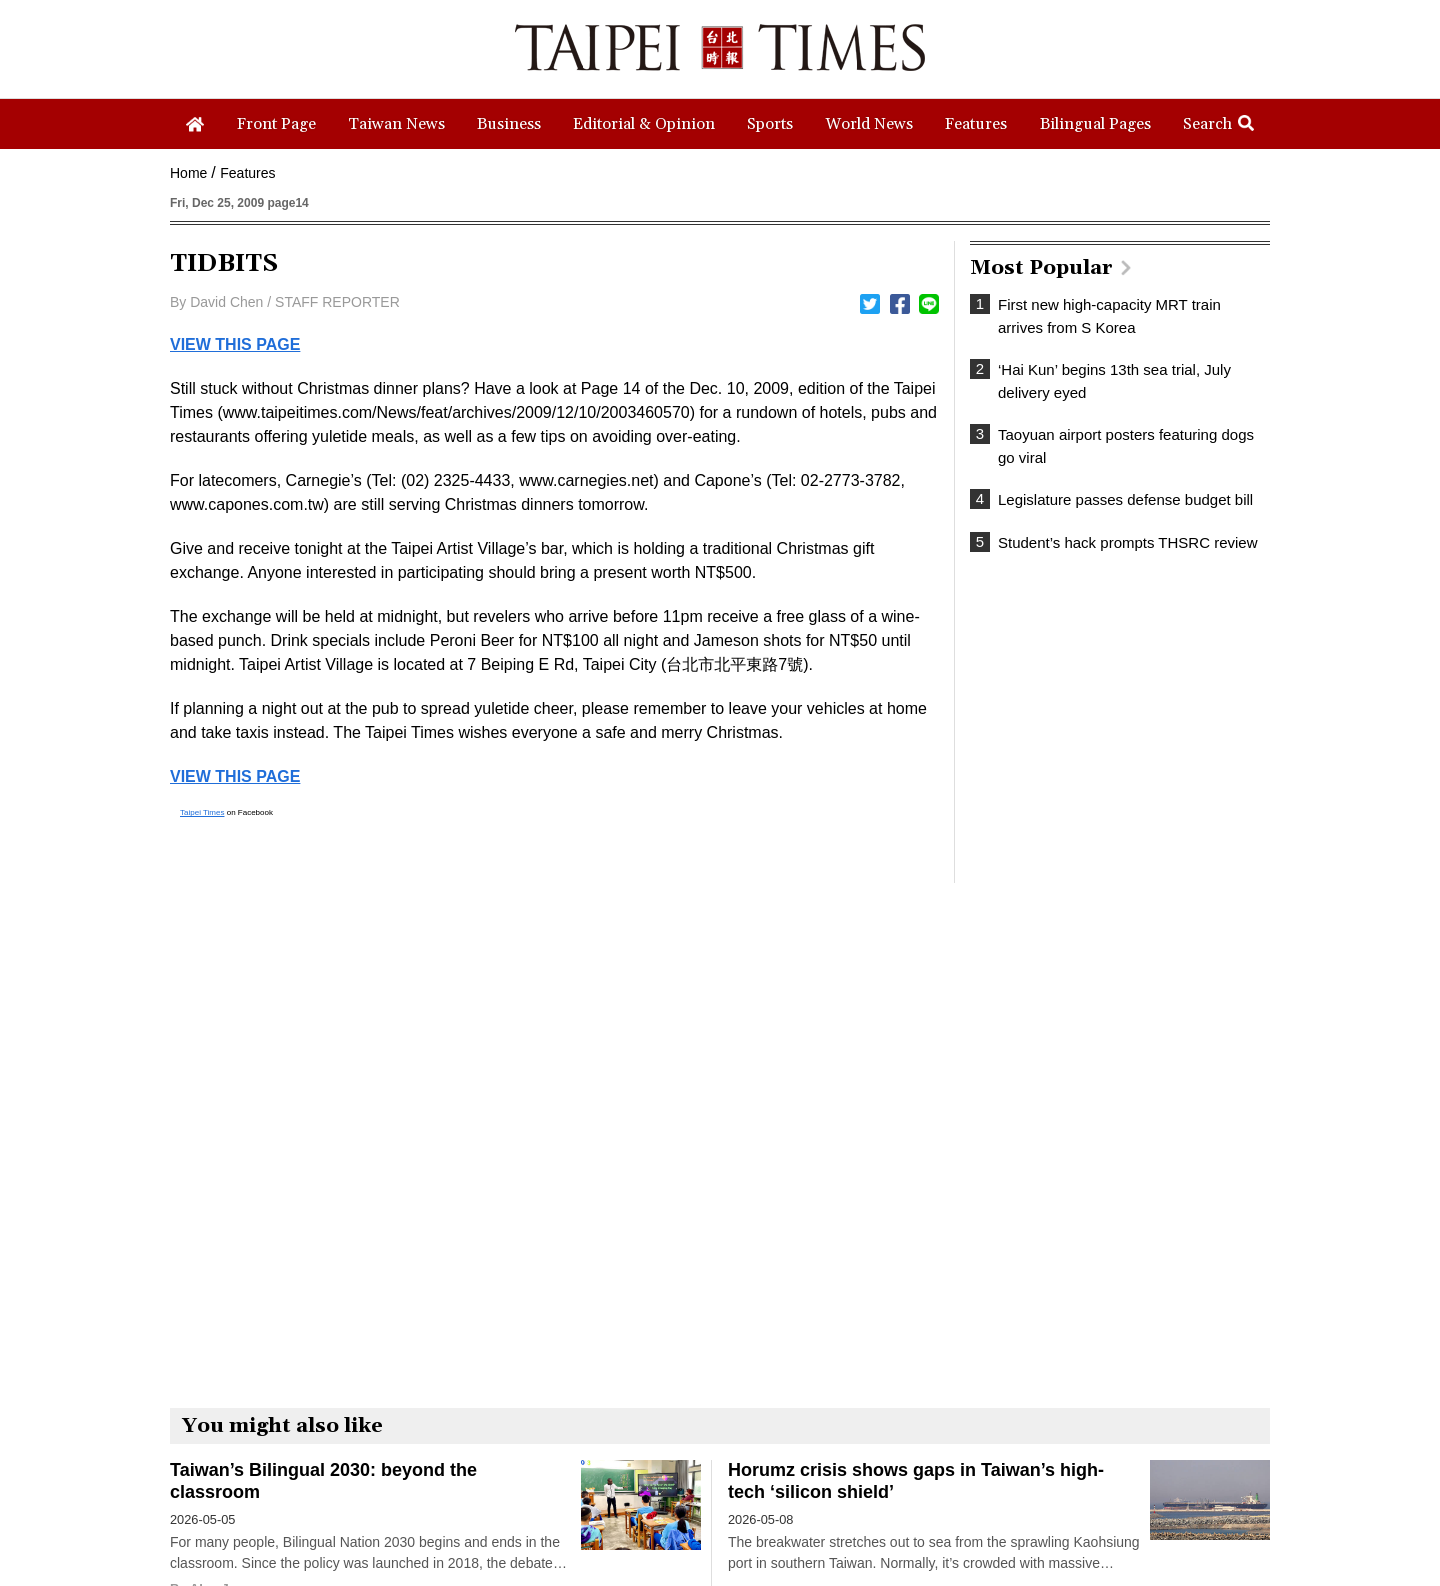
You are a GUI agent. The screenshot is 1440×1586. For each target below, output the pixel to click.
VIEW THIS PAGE (235, 344)
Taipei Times (202, 812)
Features (247, 173)
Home (188, 173)
